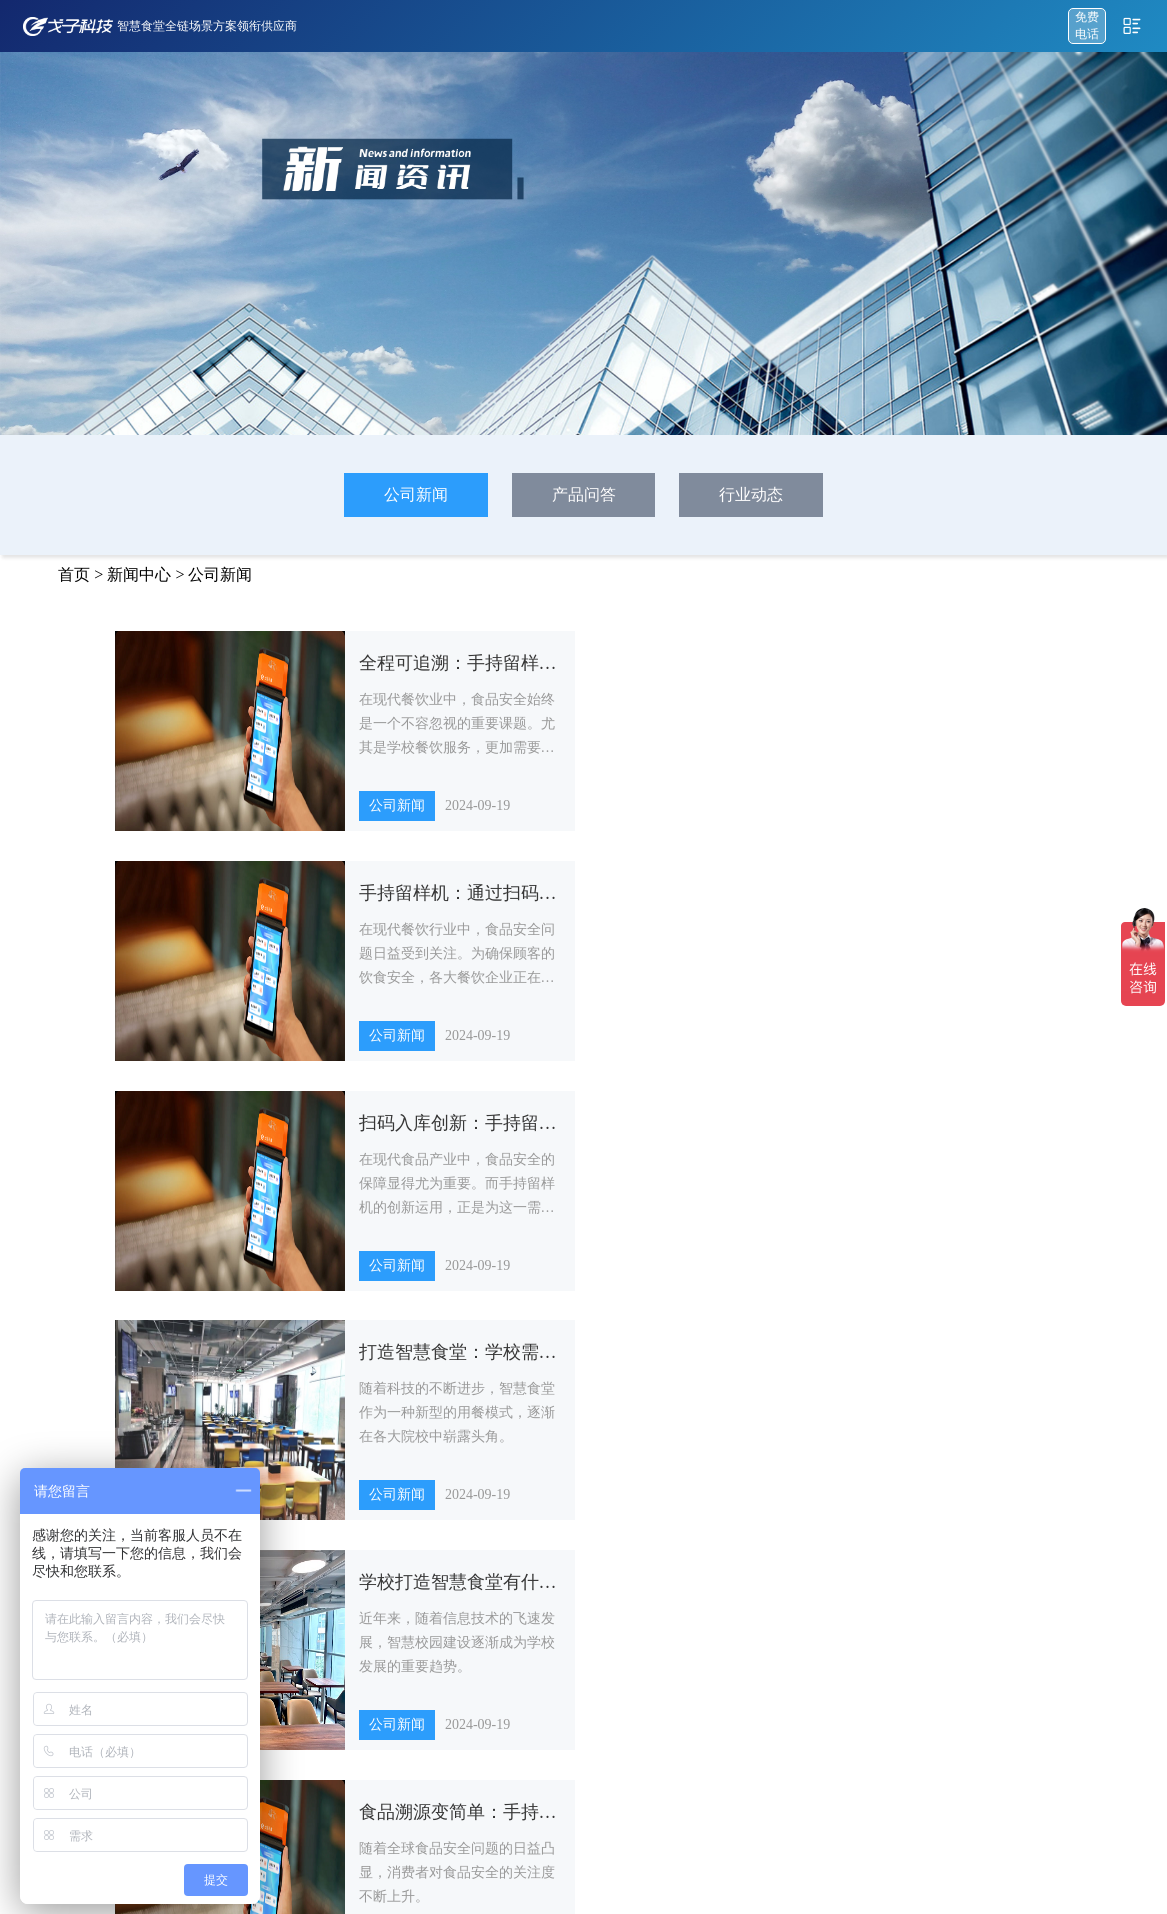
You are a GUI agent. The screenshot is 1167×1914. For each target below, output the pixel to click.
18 (713, 1362)
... (411, 1362)
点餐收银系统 (357, 1559)
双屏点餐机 (678, 1559)
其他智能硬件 (684, 1667)
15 (599, 1362)
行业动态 (751, 494)
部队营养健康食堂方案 (526, 1703)
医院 (793, 1595)
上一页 (330, 1362)
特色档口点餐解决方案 (526, 1595)
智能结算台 (678, 1523)
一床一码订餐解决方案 (526, 1667)
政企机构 (805, 1559)
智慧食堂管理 (357, 1667)
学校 (793, 1523)
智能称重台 (678, 1595)
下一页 (837, 1362)
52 (785, 1362)
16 (637, 1362)
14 (561, 1362)
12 (485, 1362)
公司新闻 (416, 494)
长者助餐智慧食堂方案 (526, 1739)
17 (675, 1362)
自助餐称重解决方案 (520, 1523)
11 (446, 1362)
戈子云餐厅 (351, 1523)
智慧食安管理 (357, 1595)
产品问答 (584, 494)
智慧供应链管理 (363, 1631)
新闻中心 (139, 574)
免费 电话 (1087, 25)
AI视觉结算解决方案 (520, 1559)
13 (523, 1362)
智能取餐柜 (678, 1631)
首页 (74, 574)
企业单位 (805, 1631)
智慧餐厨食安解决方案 (526, 1631)
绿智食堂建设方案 (514, 1775)
